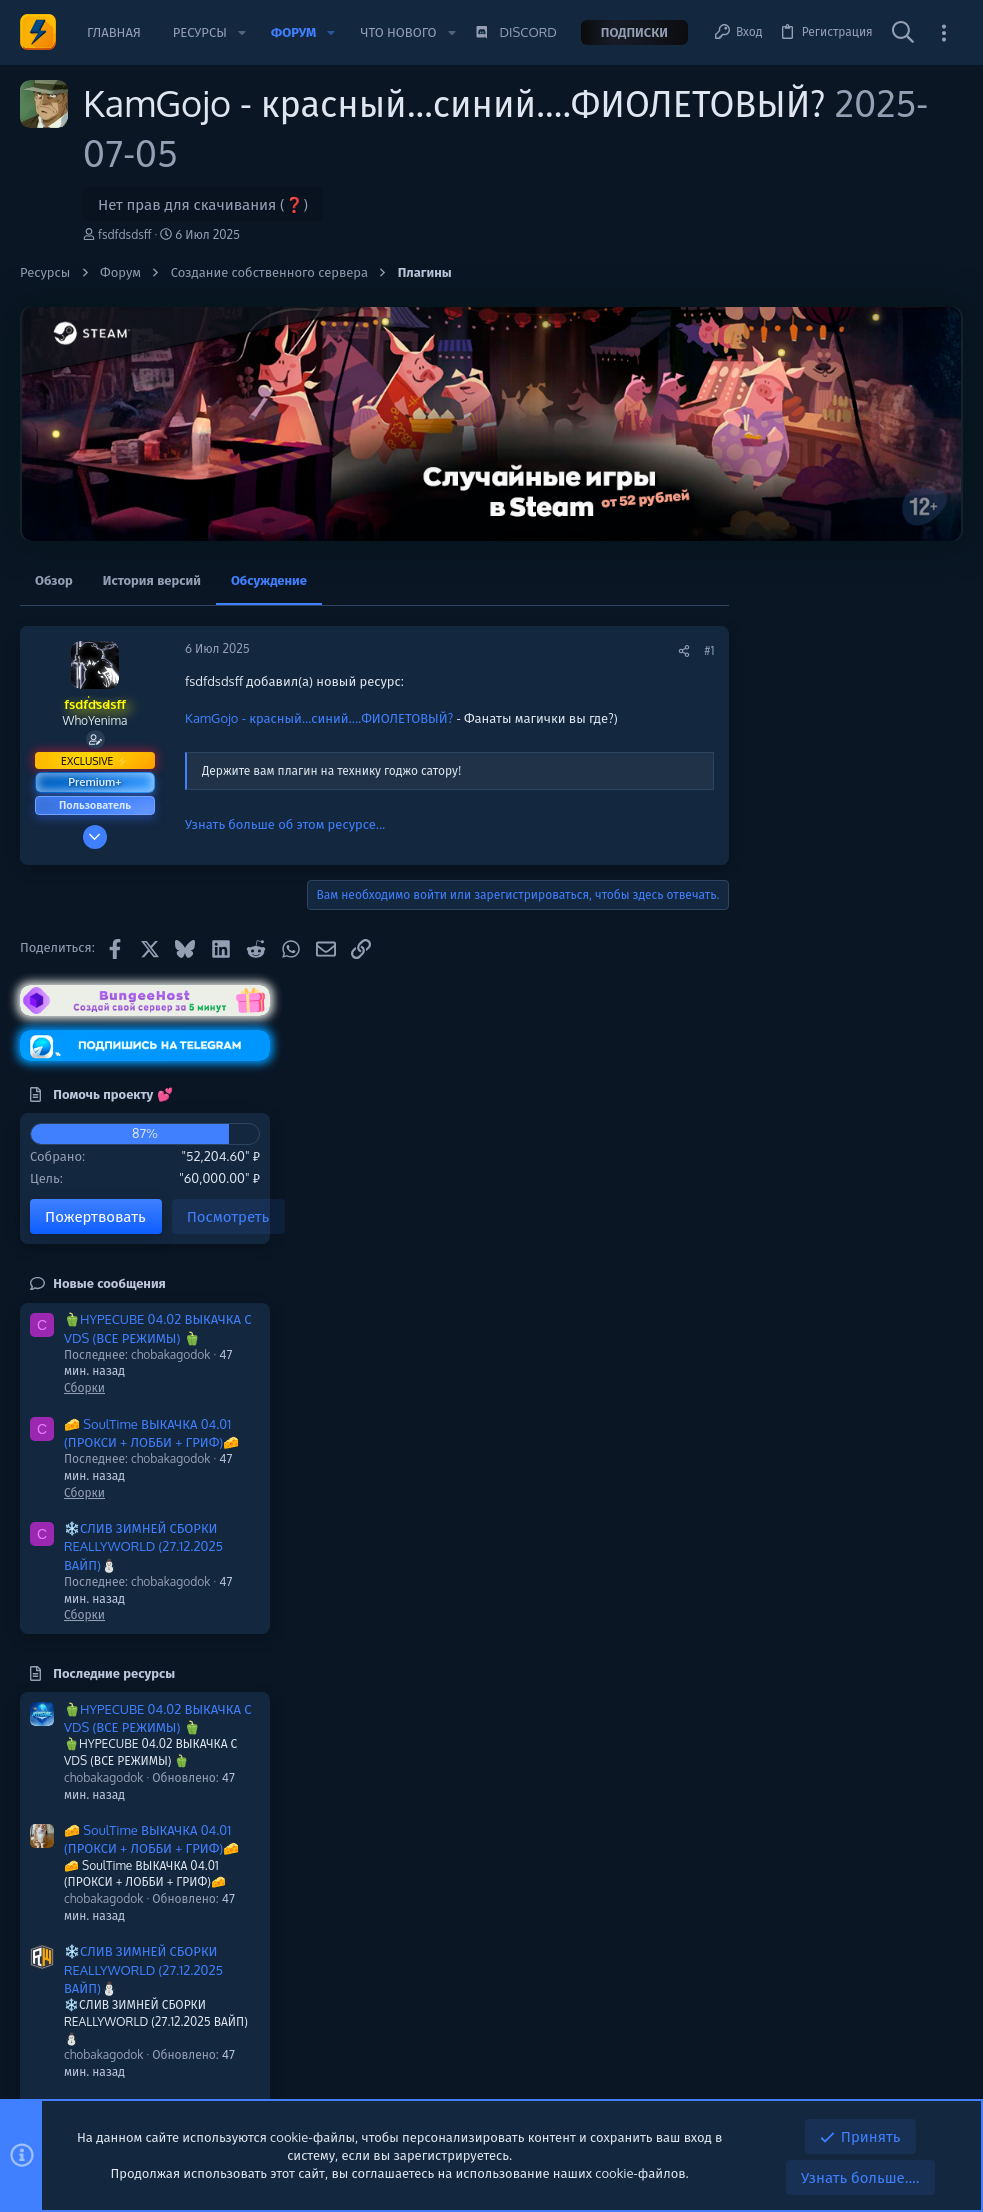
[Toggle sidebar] (944, 32)
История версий (152, 580)
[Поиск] (903, 33)
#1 (673, 650)
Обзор (54, 580)
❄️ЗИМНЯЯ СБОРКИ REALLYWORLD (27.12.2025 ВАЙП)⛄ (836, 1853)
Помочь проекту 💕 (805, 666)
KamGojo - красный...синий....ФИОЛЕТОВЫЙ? (319, 718)
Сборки (777, 959)
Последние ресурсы (807, 1245)
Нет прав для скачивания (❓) (203, 204)
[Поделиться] (648, 651)
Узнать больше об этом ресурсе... (285, 824)
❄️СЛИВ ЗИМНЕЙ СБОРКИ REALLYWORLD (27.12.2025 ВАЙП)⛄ (836, 1118)
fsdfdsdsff (125, 234)
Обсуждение (269, 580)
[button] (242, 32)
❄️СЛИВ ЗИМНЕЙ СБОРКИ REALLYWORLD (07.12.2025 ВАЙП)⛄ (837, 1697)
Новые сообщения (802, 855)
